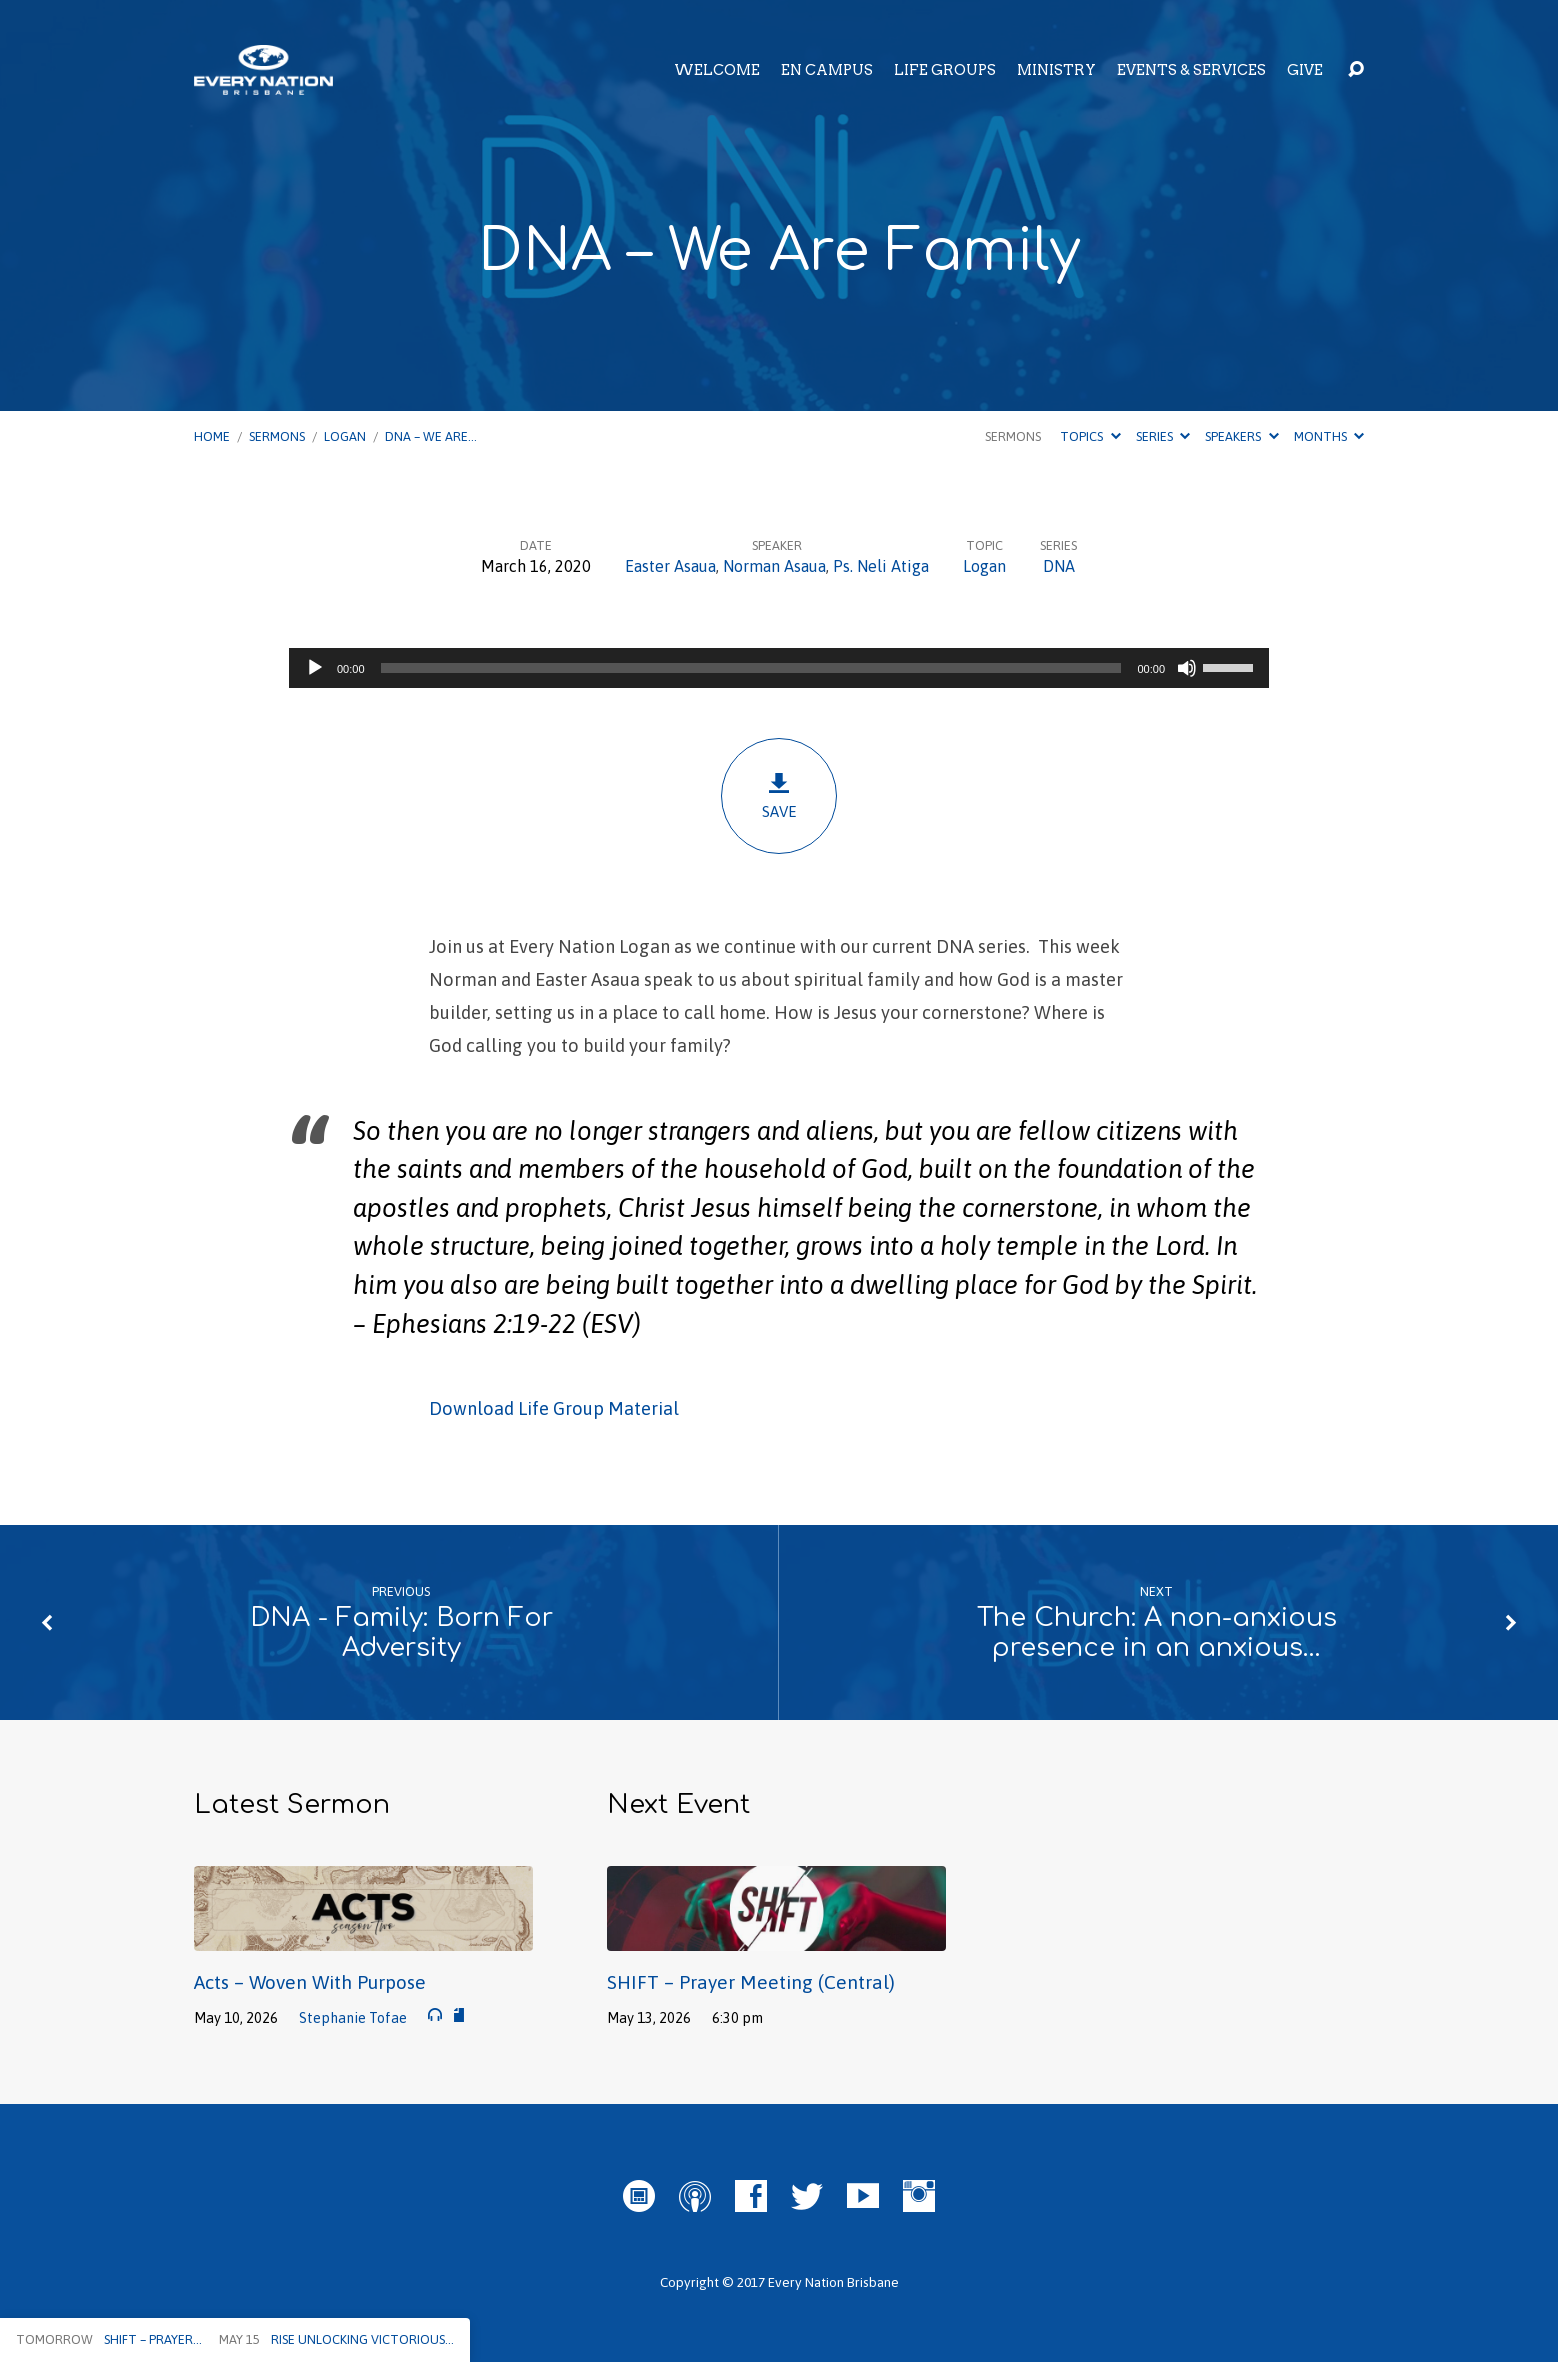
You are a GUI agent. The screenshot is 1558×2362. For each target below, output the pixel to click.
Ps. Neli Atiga (881, 566)
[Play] (315, 668)
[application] (779, 668)
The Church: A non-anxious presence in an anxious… (1157, 1633)
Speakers (1241, 436)
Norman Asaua (774, 566)
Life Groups (945, 70)
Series (1163, 436)
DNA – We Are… (431, 436)
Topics (1090, 436)
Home (212, 436)
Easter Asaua (670, 566)
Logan (345, 436)
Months (1329, 436)
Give (1305, 70)
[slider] (751, 668)
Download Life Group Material (554, 1408)
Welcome (717, 70)
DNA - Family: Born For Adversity (401, 1633)
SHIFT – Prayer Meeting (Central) (751, 1982)
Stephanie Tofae (353, 2018)
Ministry (1056, 70)
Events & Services (1191, 70)
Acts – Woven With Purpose (310, 1982)
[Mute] (1187, 668)
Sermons (277, 436)
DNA (1059, 566)
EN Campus (827, 70)
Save (779, 795)
